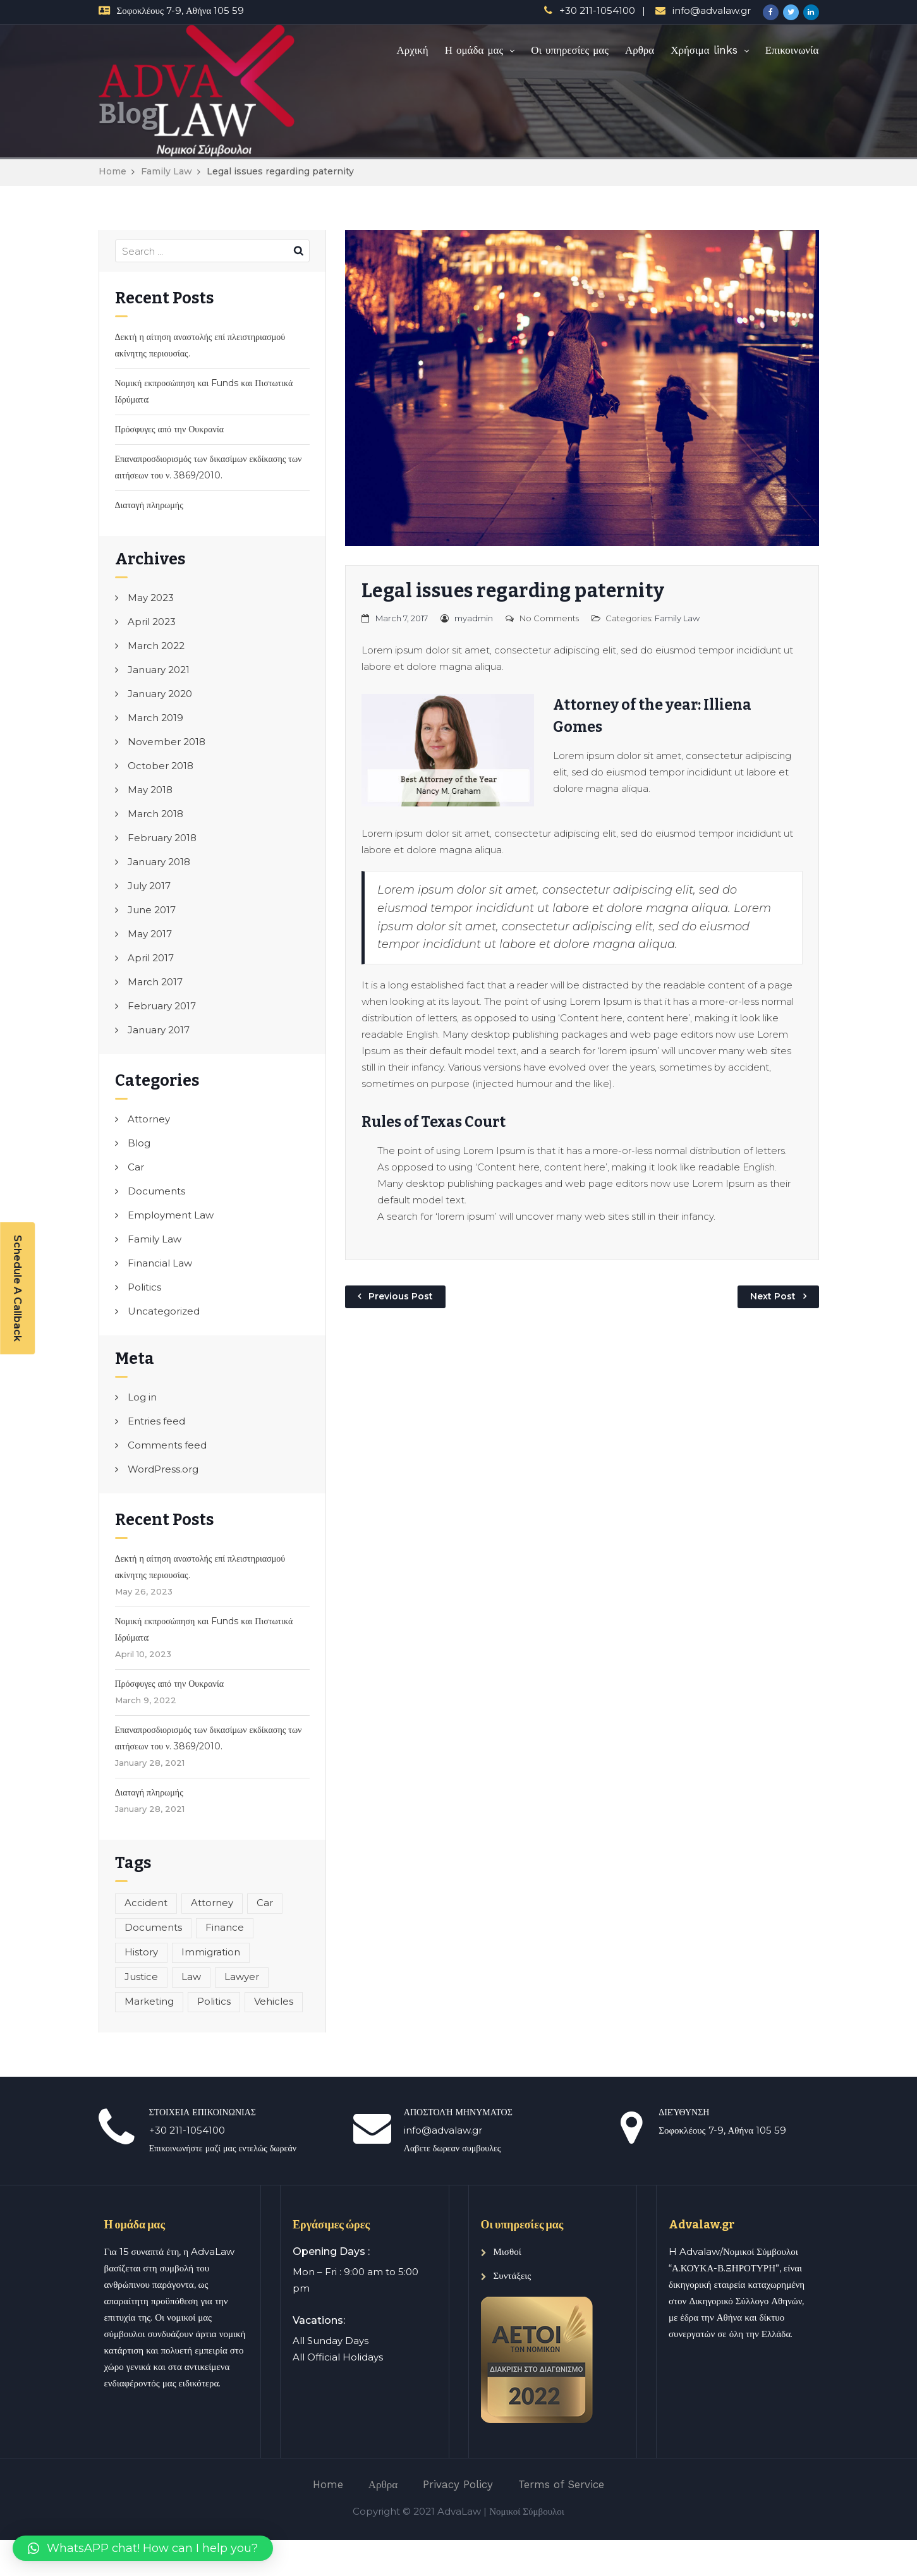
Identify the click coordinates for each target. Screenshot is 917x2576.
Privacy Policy (458, 2484)
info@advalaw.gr (711, 10)
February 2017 (162, 1006)
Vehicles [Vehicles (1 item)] (273, 2001)
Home (112, 171)
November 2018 (166, 742)
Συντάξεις (512, 2275)
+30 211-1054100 (597, 10)
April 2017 (151, 958)
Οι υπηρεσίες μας (570, 50)
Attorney (149, 1119)
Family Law (166, 171)
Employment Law (171, 1215)
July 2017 (149, 886)
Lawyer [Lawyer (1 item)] (241, 1977)
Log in (142, 1397)
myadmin (473, 618)
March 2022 (156, 646)
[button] (143, 2548)
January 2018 (159, 862)
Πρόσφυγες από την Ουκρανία (169, 429)
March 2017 (155, 982)
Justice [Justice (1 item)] (141, 1977)
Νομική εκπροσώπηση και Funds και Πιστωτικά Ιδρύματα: (204, 391)
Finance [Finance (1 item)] (224, 1927)
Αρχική (412, 50)
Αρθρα (639, 50)
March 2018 (155, 814)
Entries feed (156, 1421)
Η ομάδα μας (474, 50)
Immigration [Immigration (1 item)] (210, 1952)
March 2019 (155, 718)
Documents (156, 1191)
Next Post (773, 1296)
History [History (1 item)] (141, 1952)
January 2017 (159, 1030)
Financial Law (160, 1263)
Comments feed (167, 1445)
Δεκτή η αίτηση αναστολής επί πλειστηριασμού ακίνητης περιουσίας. (200, 345)
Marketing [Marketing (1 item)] (149, 2001)
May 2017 (150, 934)
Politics (144, 1287)
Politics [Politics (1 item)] (214, 2001)
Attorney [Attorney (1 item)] (212, 1903)
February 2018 (162, 838)
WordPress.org (163, 1469)
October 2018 (160, 766)
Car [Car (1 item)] (265, 1903)
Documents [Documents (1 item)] (153, 1927)
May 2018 (150, 790)
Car (136, 1167)
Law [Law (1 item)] (191, 1977)
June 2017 (152, 910)
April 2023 (152, 622)
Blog (139, 1143)
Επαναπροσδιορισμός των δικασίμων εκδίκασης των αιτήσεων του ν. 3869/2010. (208, 467)
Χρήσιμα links (704, 50)
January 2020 (160, 694)
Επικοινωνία (792, 50)
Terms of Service (561, 2484)
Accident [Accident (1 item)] (145, 1903)
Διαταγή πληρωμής (149, 505)
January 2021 (159, 670)
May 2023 (151, 598)
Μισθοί (507, 2251)
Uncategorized (164, 1311)
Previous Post (400, 1296)
